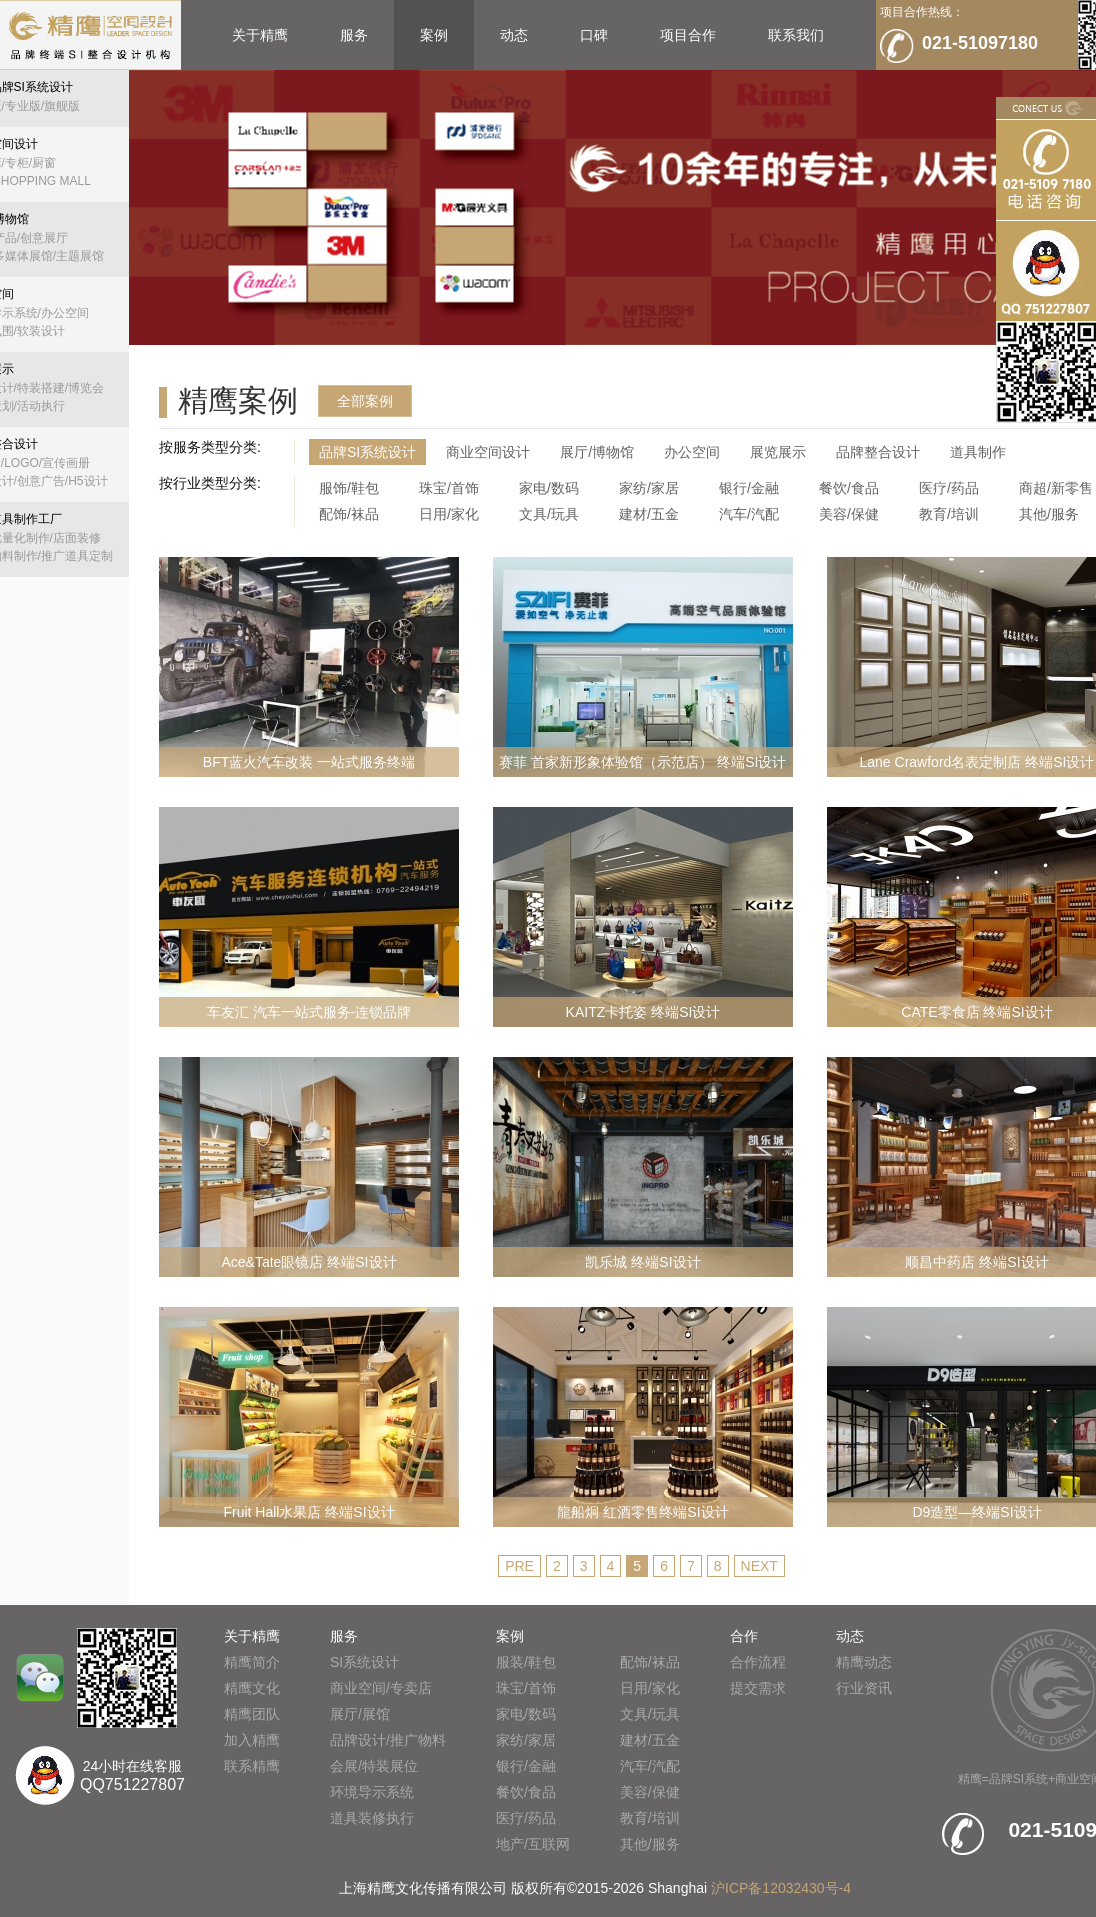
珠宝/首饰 (449, 488)
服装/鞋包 (526, 1662)
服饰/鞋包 (349, 488)
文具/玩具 (549, 514)
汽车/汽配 (749, 514)
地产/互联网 (533, 1844)
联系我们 (796, 35)
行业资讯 (864, 1688)
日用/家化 (449, 514)
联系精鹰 (252, 1766)
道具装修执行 (372, 1818)
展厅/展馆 (360, 1714)
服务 (354, 35)
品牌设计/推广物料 (388, 1740)
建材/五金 (649, 514)
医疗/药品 (949, 488)
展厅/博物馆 (597, 452)
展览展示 (778, 452)
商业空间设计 (488, 452)
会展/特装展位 (374, 1766)
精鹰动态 (864, 1662)
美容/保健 (849, 514)
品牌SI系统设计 (367, 452)
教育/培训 (949, 514)
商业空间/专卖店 (381, 1688)
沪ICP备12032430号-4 (781, 1888)
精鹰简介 (252, 1662)
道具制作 (978, 452)
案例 (434, 35)
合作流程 (758, 1662)
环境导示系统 (372, 1792)
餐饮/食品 (849, 488)
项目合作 (688, 35)
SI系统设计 (364, 1662)
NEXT (759, 1566)
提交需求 (758, 1688)
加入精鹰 (252, 1740)
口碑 (594, 35)
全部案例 (365, 401)
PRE (519, 1566)
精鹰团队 (252, 1714)
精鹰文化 (252, 1688)
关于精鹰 (260, 35)
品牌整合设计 (878, 452)
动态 (514, 35)
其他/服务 (1049, 514)
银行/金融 (749, 488)
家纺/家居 (649, 488)
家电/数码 (549, 488)
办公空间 (692, 452)
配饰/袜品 (349, 514)
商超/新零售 (1056, 488)
